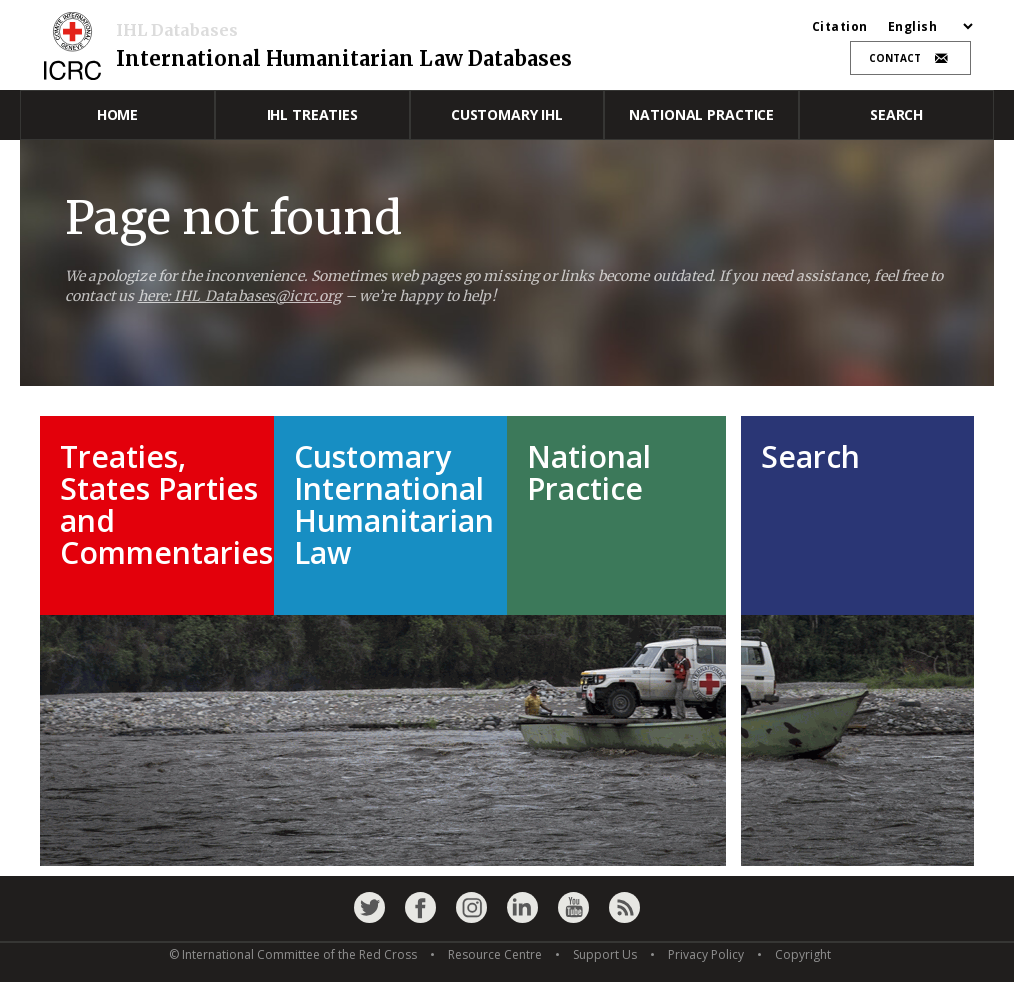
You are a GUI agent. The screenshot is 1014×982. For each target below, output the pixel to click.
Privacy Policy (706, 954)
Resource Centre (495, 954)
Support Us (605, 954)
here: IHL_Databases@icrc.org (240, 296)
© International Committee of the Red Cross (293, 954)
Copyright (803, 954)
